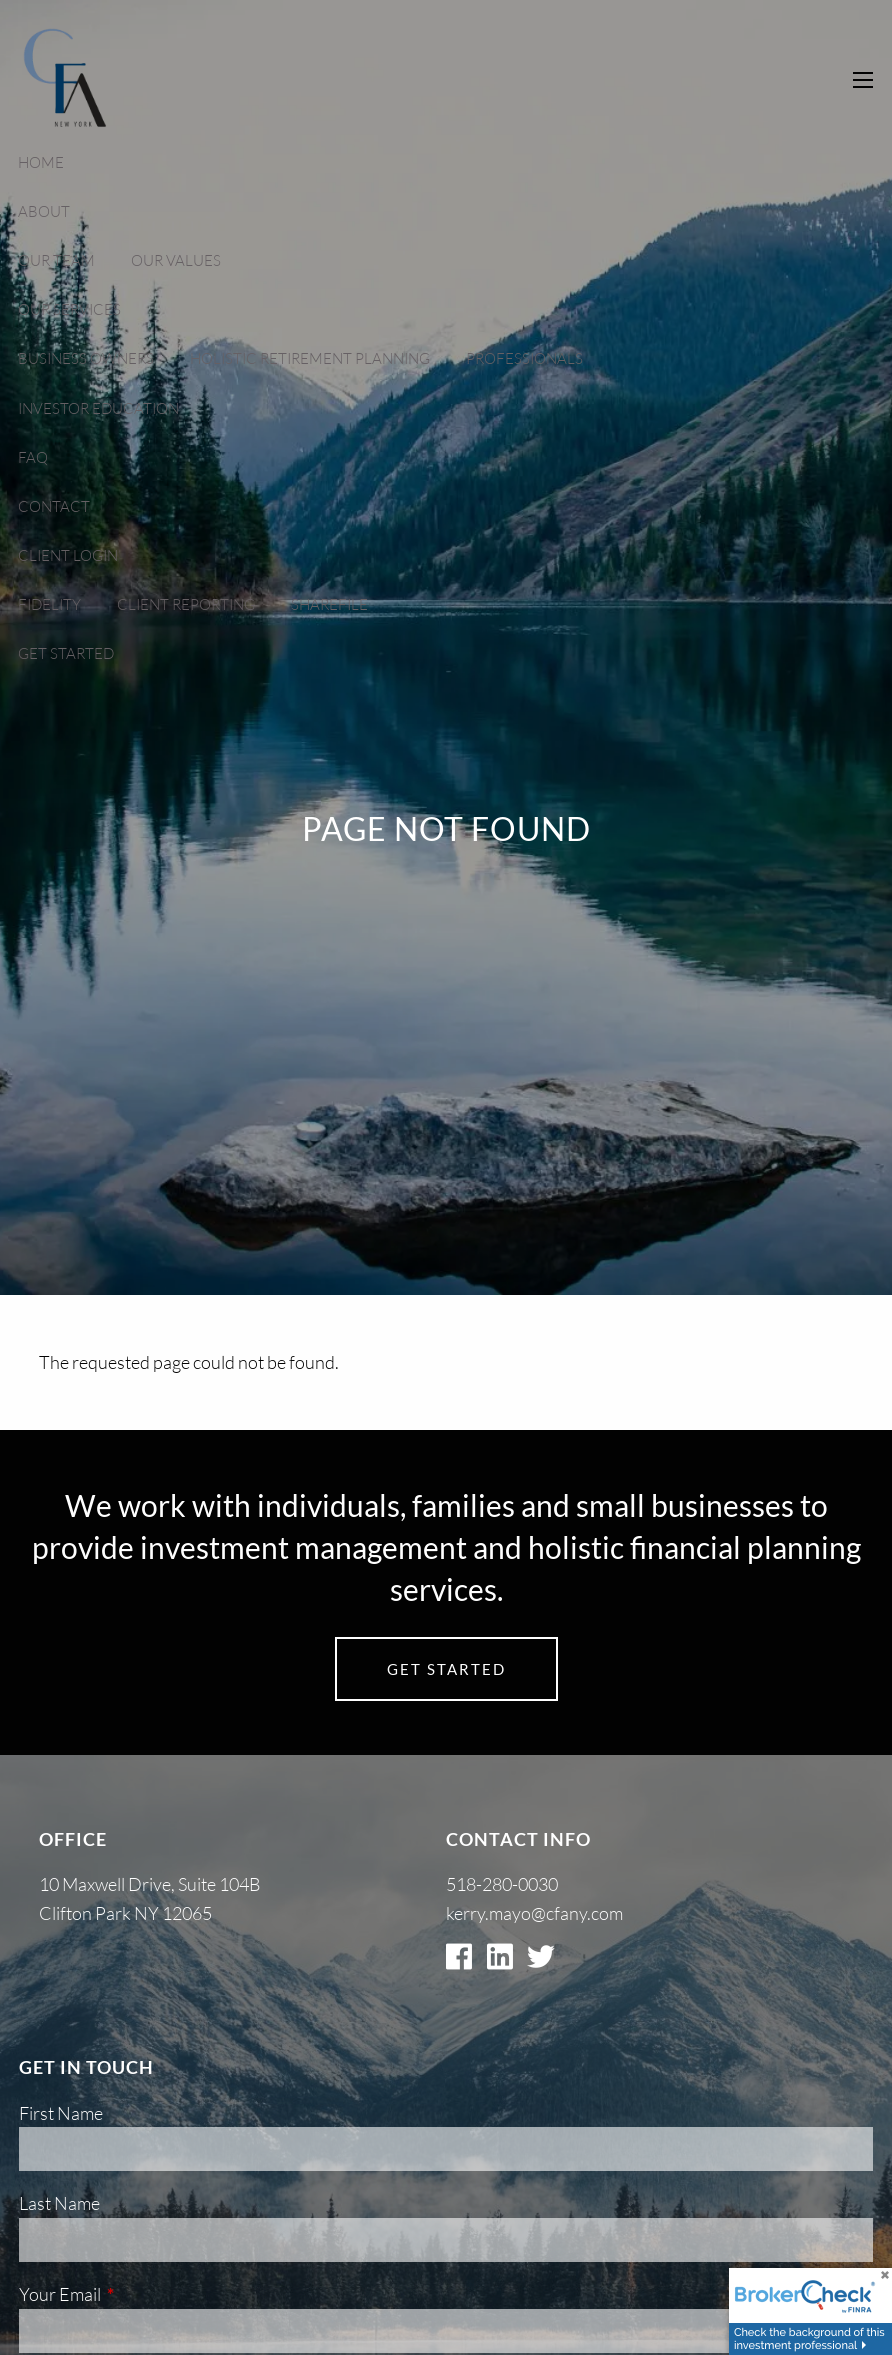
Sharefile (329, 604)
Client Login (68, 555)
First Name (61, 2113)
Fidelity (49, 604)
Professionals (524, 358)
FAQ (33, 457)
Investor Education (98, 408)
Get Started (66, 653)
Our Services (69, 309)
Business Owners (86, 358)
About (44, 211)
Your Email (140, 2294)
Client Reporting (186, 604)
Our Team (56, 260)
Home (41, 162)
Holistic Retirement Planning (310, 358)
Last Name (59, 2203)
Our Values (176, 260)
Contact (54, 506)
